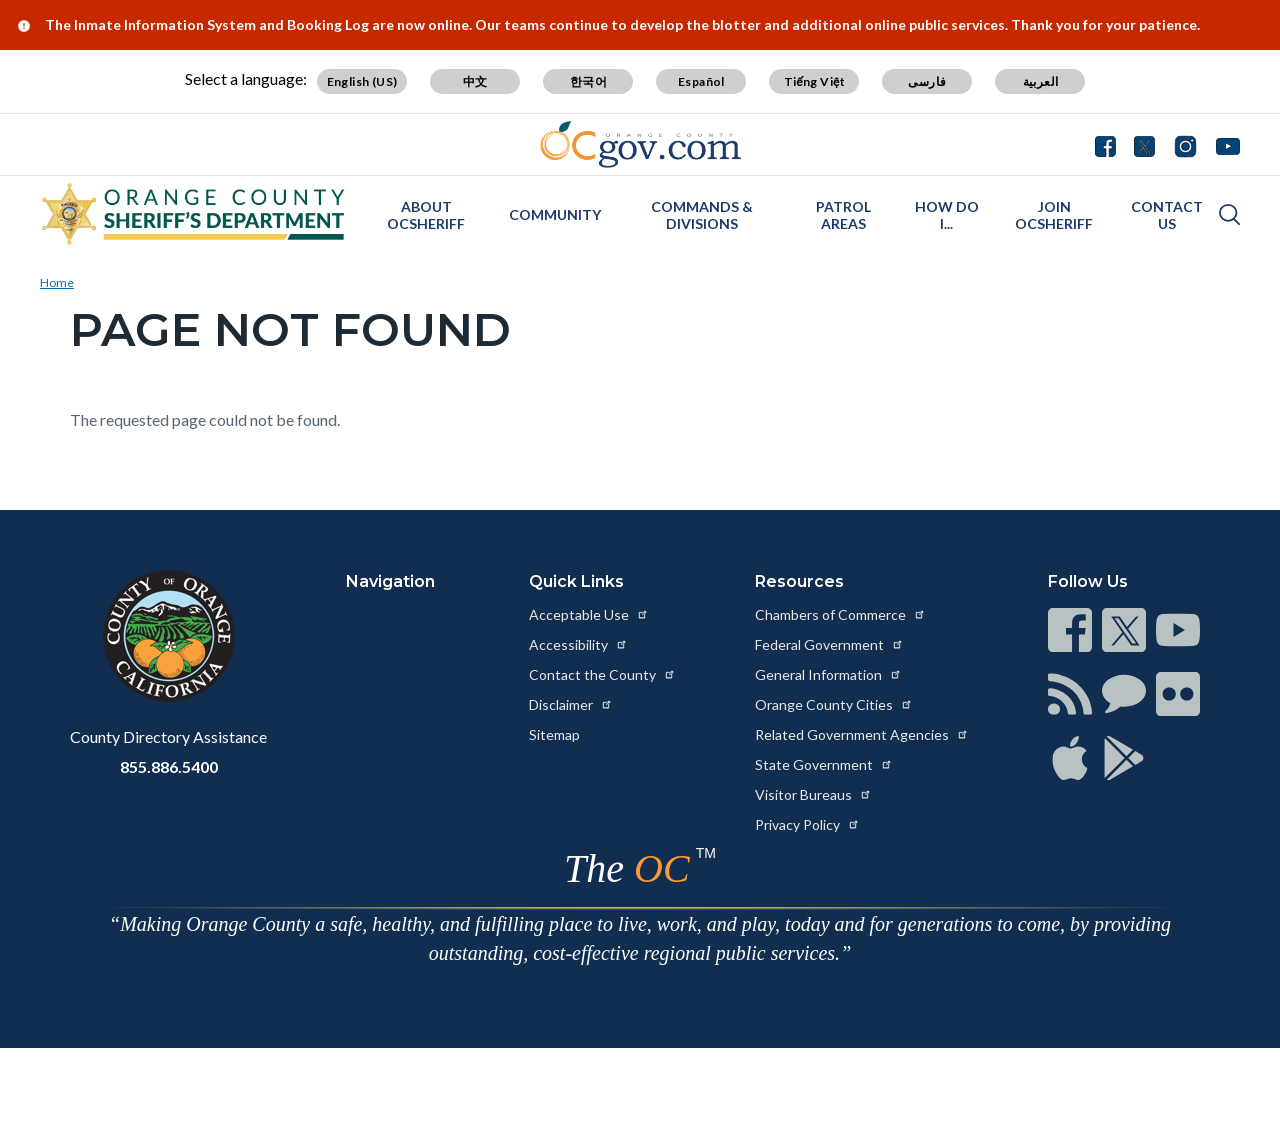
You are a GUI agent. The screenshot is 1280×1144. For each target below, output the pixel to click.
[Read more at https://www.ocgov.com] (168, 636)
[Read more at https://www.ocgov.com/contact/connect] (1070, 630)
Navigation (390, 581)
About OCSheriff (426, 215)
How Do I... (947, 215)
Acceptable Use (589, 614)
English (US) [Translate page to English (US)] (362, 81)
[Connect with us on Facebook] (1110, 144)
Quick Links (576, 581)
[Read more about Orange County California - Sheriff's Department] (194, 214)
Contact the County (602, 674)
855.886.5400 (169, 766)
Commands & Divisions (702, 215)
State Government (824, 764)
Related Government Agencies (862, 734)
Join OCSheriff (1054, 215)
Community (555, 214)
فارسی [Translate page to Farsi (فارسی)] (927, 81)
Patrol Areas (843, 215)
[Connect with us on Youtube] (1223, 144)
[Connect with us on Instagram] (1185, 144)
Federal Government (829, 644)
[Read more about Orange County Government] (640, 144)
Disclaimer (571, 704)
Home (57, 282)
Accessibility (578, 644)
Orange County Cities (834, 704)
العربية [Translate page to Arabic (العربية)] (1041, 81)
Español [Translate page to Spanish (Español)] (701, 81)
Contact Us (1167, 215)
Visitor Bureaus (813, 794)
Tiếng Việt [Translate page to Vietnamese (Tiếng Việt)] (815, 81)
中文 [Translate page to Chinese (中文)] (475, 81)
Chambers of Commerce (840, 614)
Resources (799, 581)
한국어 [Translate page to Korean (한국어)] (588, 81)
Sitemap (554, 734)
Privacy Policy (807, 824)
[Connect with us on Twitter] (1144, 144)
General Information (828, 674)
